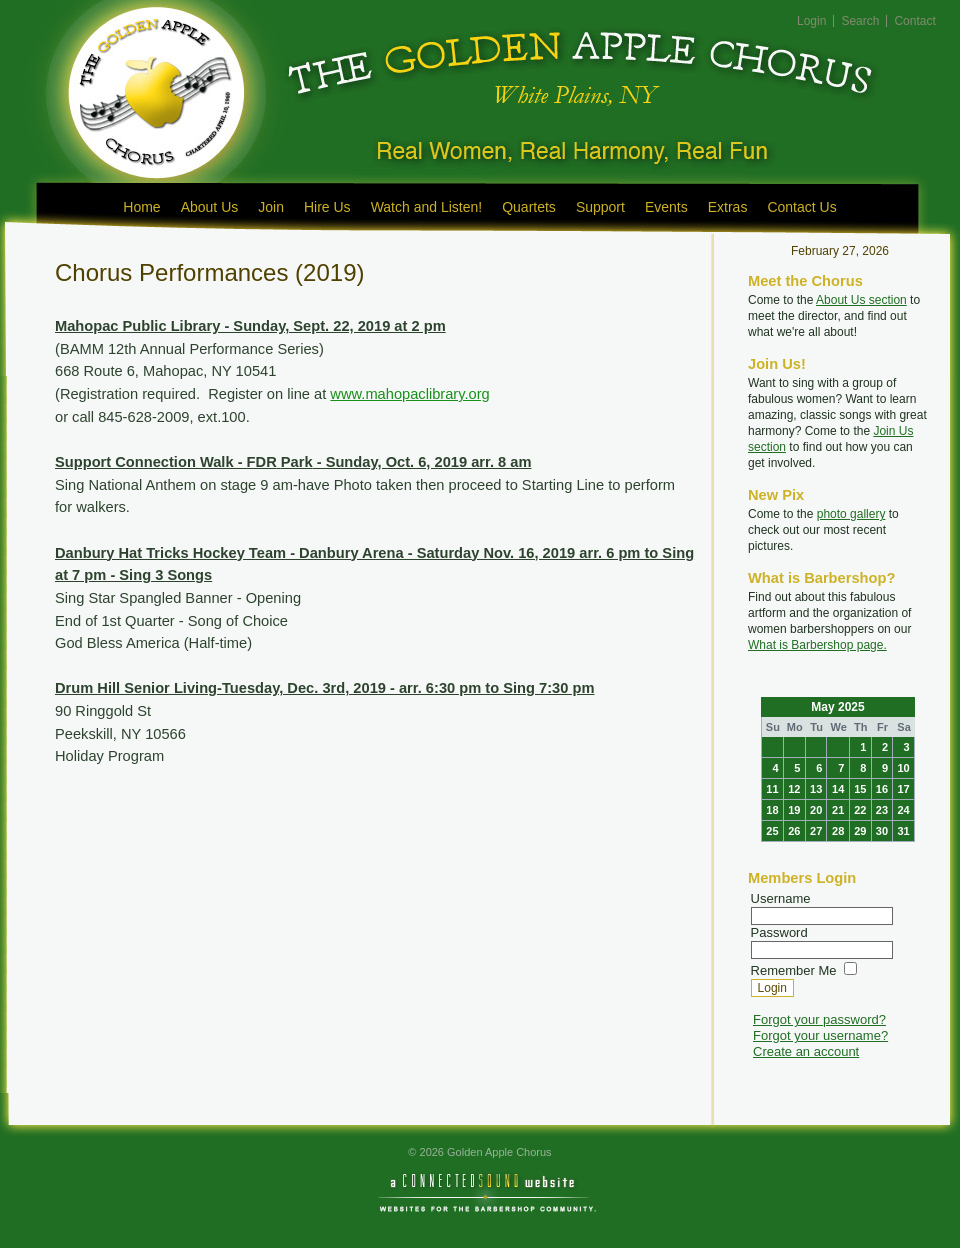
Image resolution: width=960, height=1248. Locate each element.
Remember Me (794, 970)
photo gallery (851, 514)
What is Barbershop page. (817, 645)
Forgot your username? (820, 1035)
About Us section (861, 300)
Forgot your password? (819, 1019)
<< (799, 707)
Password (779, 932)
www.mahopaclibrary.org (409, 394)
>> (876, 707)
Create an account (806, 1051)
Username (781, 898)
